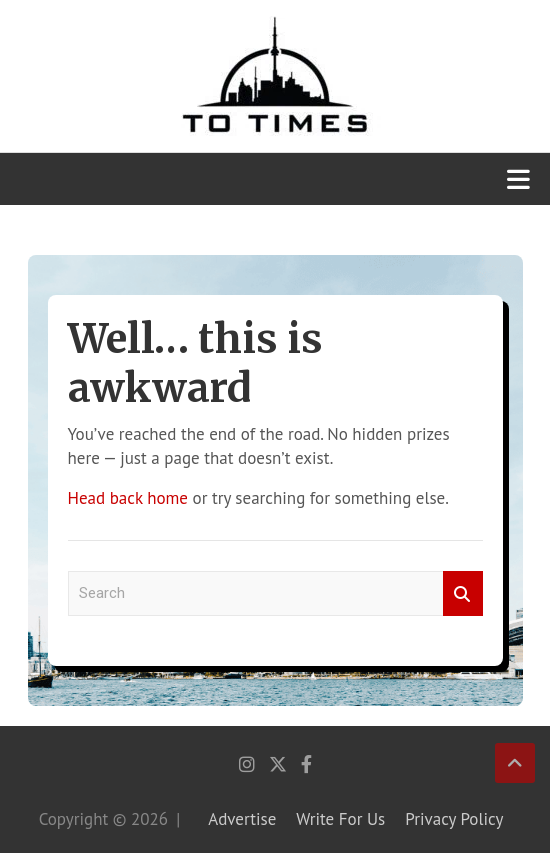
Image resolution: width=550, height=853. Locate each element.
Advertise (242, 819)
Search (463, 593)
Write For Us (340, 819)
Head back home (128, 498)
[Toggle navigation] (518, 179)
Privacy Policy (454, 819)
